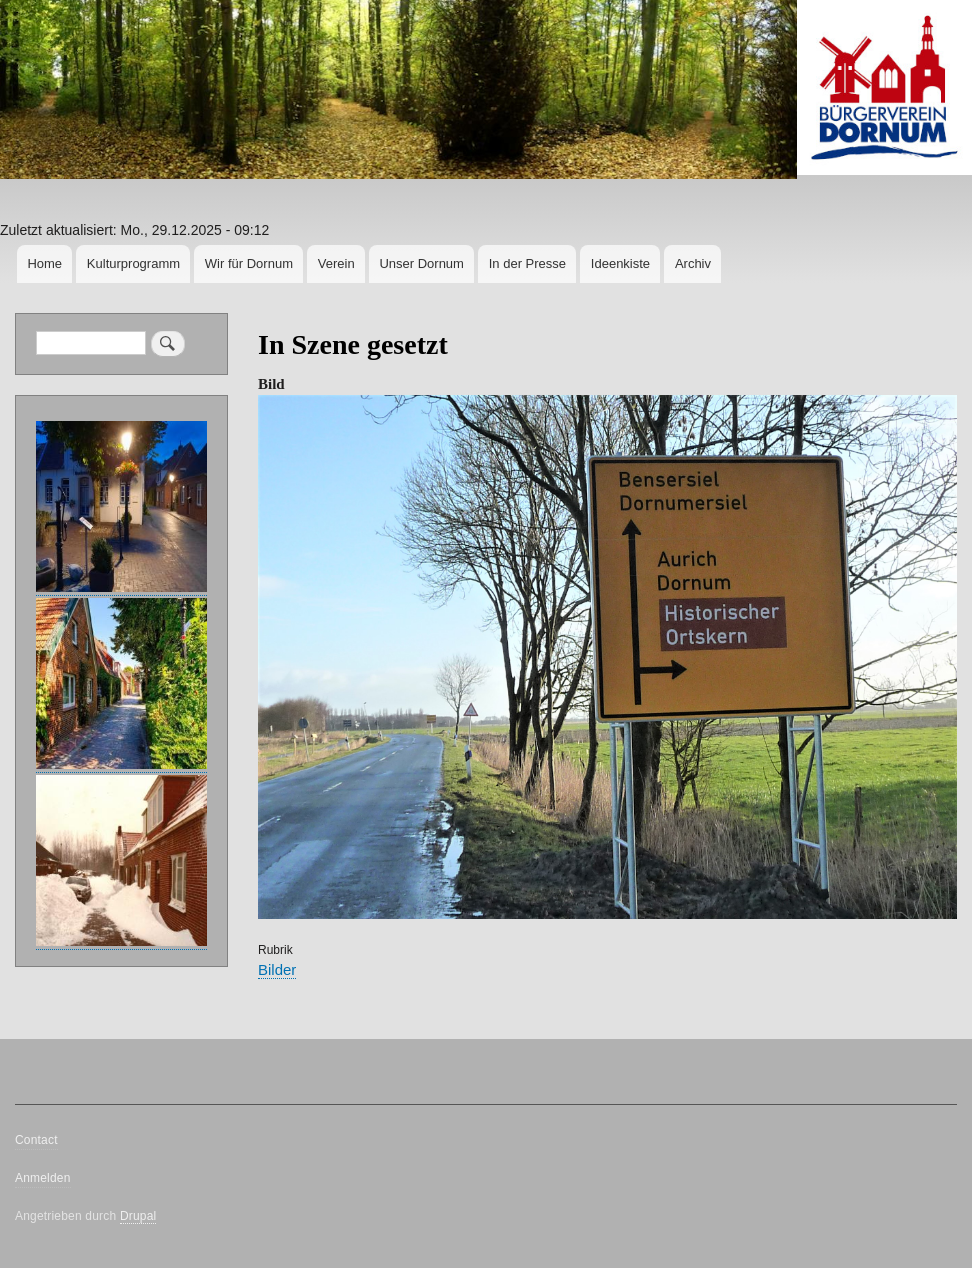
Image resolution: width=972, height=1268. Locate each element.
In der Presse (527, 263)
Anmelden (43, 1178)
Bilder (277, 969)
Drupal (138, 1216)
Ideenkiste (620, 263)
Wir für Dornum (249, 263)
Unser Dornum (421, 263)
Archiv (693, 263)
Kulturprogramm (133, 263)
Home (44, 263)
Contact (36, 1140)
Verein (336, 263)
